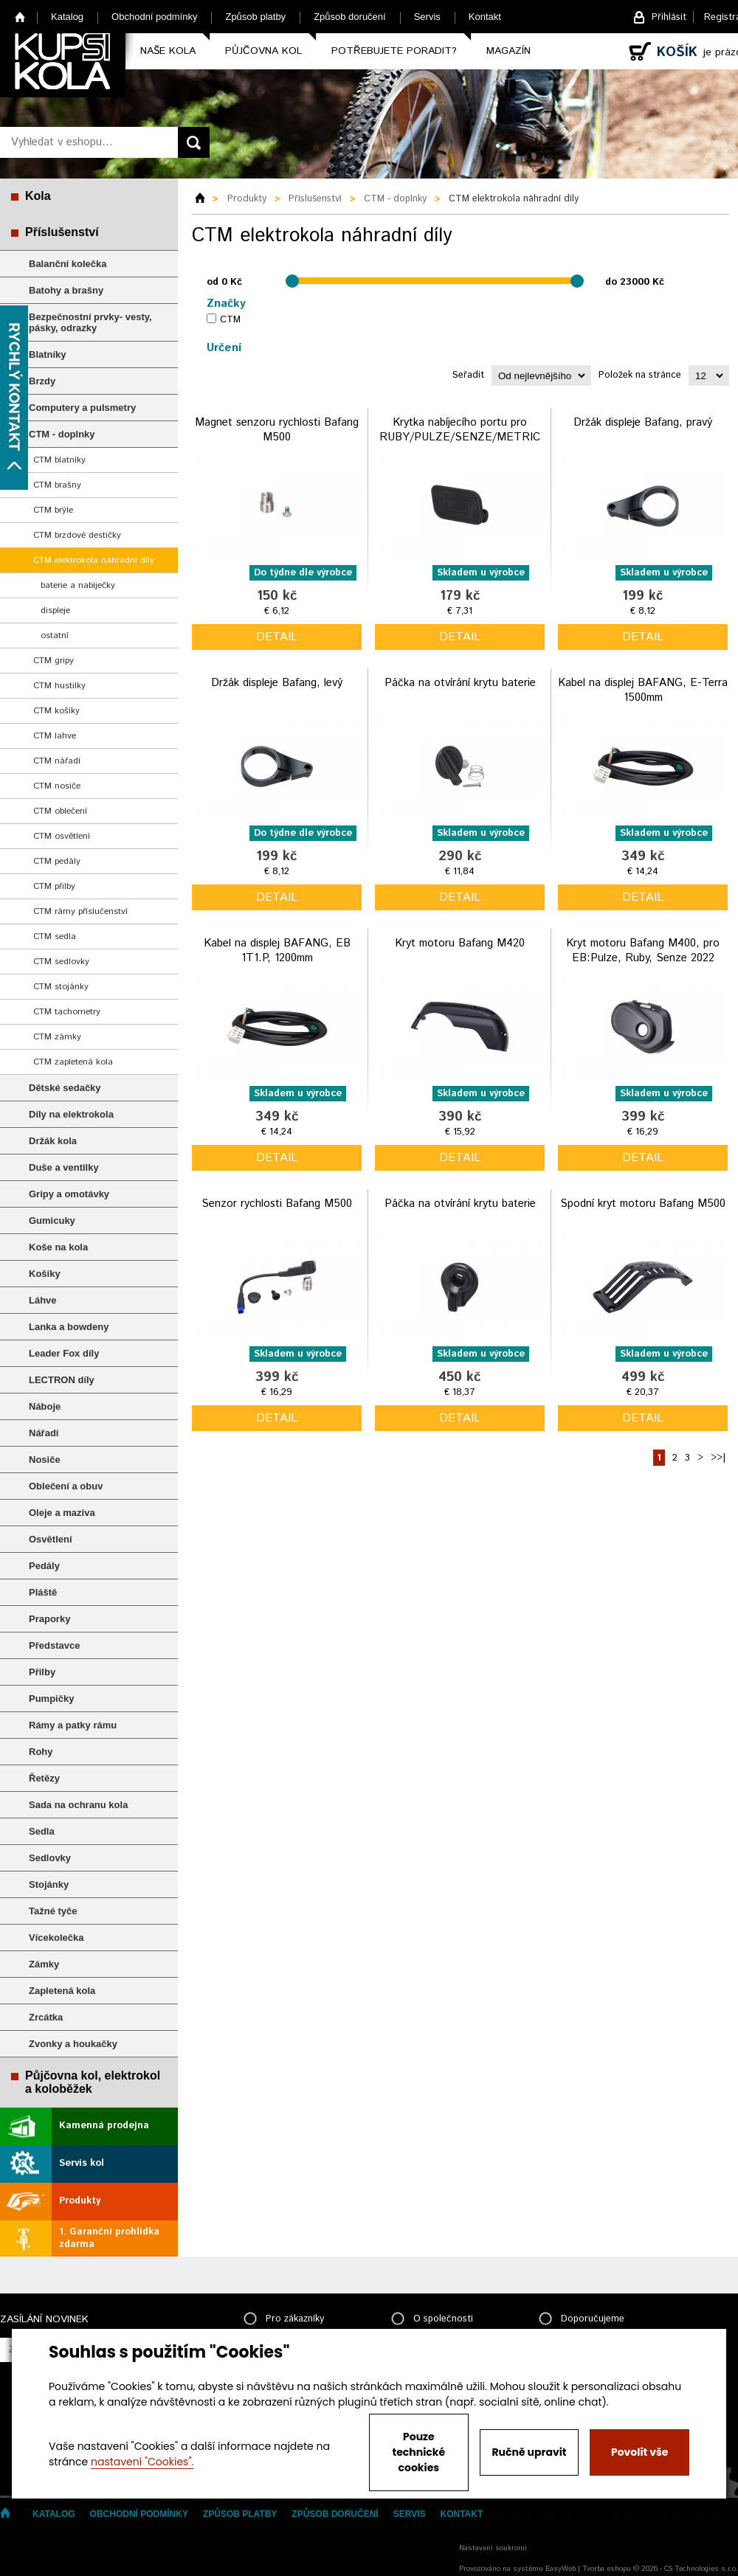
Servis (427, 16)
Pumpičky (51, 1698)
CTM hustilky (59, 685)
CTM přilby (54, 886)
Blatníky (47, 354)
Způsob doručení (350, 16)
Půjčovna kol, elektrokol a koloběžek (92, 2082)
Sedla (42, 1831)
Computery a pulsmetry (82, 407)
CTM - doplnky (62, 434)
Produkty (79, 2201)
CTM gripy (53, 660)
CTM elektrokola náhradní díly (93, 560)
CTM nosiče (56, 786)
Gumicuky (52, 1220)
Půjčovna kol (263, 51)
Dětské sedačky (65, 1087)
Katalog (67, 16)
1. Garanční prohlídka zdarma (109, 2238)
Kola (38, 196)
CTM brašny (57, 485)
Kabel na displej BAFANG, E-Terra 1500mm (643, 690)
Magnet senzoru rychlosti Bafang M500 (277, 430)
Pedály (44, 1565)
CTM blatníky (59, 460)
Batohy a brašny (66, 290)
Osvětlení (50, 1539)
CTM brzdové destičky (77, 535)
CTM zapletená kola (73, 1062)
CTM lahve (54, 736)
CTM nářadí (56, 761)
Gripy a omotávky (69, 1193)
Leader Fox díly (64, 1353)
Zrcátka (46, 2017)
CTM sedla (54, 936)
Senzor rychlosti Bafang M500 (276, 1203)
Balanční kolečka (68, 263)
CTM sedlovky (61, 961)
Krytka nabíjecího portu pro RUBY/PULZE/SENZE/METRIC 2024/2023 (459, 437)
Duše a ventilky (64, 1167)
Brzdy (42, 381)
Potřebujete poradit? (394, 51)
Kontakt (485, 16)
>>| (718, 1458)
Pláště (43, 1592)
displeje (55, 610)
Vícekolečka (56, 1937)
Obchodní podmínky (154, 16)
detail (276, 637)
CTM (230, 320)
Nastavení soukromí (493, 2548)
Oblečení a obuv (66, 1486)
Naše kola (168, 51)
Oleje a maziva (62, 1512)
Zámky (44, 1964)
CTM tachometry (66, 1011)
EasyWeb (560, 2568)
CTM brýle (53, 510)
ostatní (55, 635)
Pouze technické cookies (419, 2452)
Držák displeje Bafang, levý (276, 682)
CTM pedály (56, 861)
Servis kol (81, 2163)
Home (20, 16)
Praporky (49, 1618)
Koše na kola (58, 1247)
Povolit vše (639, 2452)
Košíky (45, 1273)
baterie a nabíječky (78, 585)
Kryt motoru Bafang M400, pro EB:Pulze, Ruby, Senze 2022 (643, 950)
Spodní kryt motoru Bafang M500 (642, 1203)
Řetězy (44, 1778)
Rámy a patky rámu (73, 1725)
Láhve (43, 1300)
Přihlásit (669, 17)
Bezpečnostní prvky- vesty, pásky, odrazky (90, 322)
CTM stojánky (61, 986)
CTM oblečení (60, 811)
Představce (54, 1645)
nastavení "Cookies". (142, 2461)
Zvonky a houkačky (73, 2043)
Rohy (41, 1751)
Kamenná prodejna (104, 2126)
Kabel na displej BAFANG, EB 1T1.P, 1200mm (277, 950)
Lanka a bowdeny (68, 1326)
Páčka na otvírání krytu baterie (460, 682)
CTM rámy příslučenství (80, 911)
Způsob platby (255, 16)
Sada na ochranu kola (78, 1804)
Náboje (45, 1406)
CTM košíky (56, 710)
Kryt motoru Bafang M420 (460, 943)
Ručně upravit (529, 2452)
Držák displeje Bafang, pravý (642, 422)
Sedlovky (50, 1857)
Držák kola (53, 1140)
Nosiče (45, 1459)
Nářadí (43, 1432)
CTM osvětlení (61, 836)
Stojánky (49, 1884)
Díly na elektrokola (71, 1114)
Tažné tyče (53, 1911)
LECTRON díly (61, 1379)
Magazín (508, 51)
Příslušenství (62, 232)
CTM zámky (57, 1037)
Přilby (42, 1671)
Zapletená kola (62, 1990)
